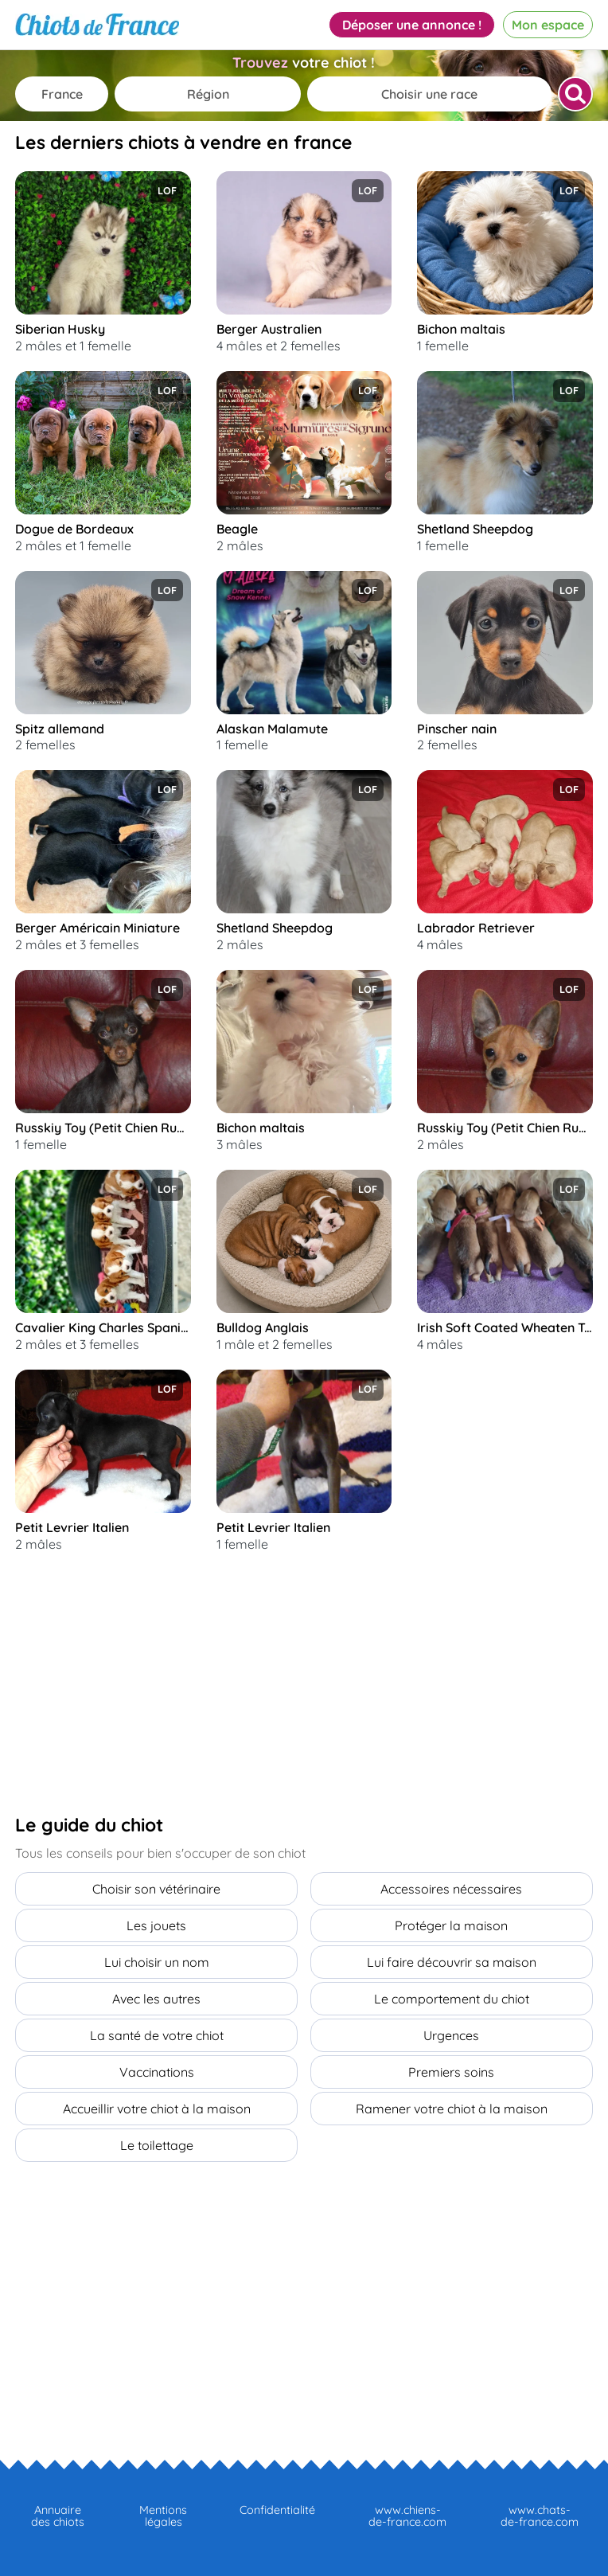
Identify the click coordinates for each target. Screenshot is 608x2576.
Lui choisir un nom (156, 1962)
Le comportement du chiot (451, 1999)
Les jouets (156, 1925)
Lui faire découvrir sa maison (451, 1962)
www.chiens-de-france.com (407, 2515)
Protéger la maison (451, 1925)
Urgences (451, 2035)
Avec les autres (156, 1999)
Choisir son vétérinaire (156, 1889)
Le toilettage (156, 2145)
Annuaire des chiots (57, 2515)
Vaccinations (156, 2072)
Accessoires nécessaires (451, 1889)
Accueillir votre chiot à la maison (157, 2109)
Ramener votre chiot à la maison (452, 2109)
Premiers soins (451, 2072)
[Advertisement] (134, 1683)
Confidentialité (277, 2510)
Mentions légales (163, 2515)
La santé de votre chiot (157, 2035)
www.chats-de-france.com (540, 2515)
